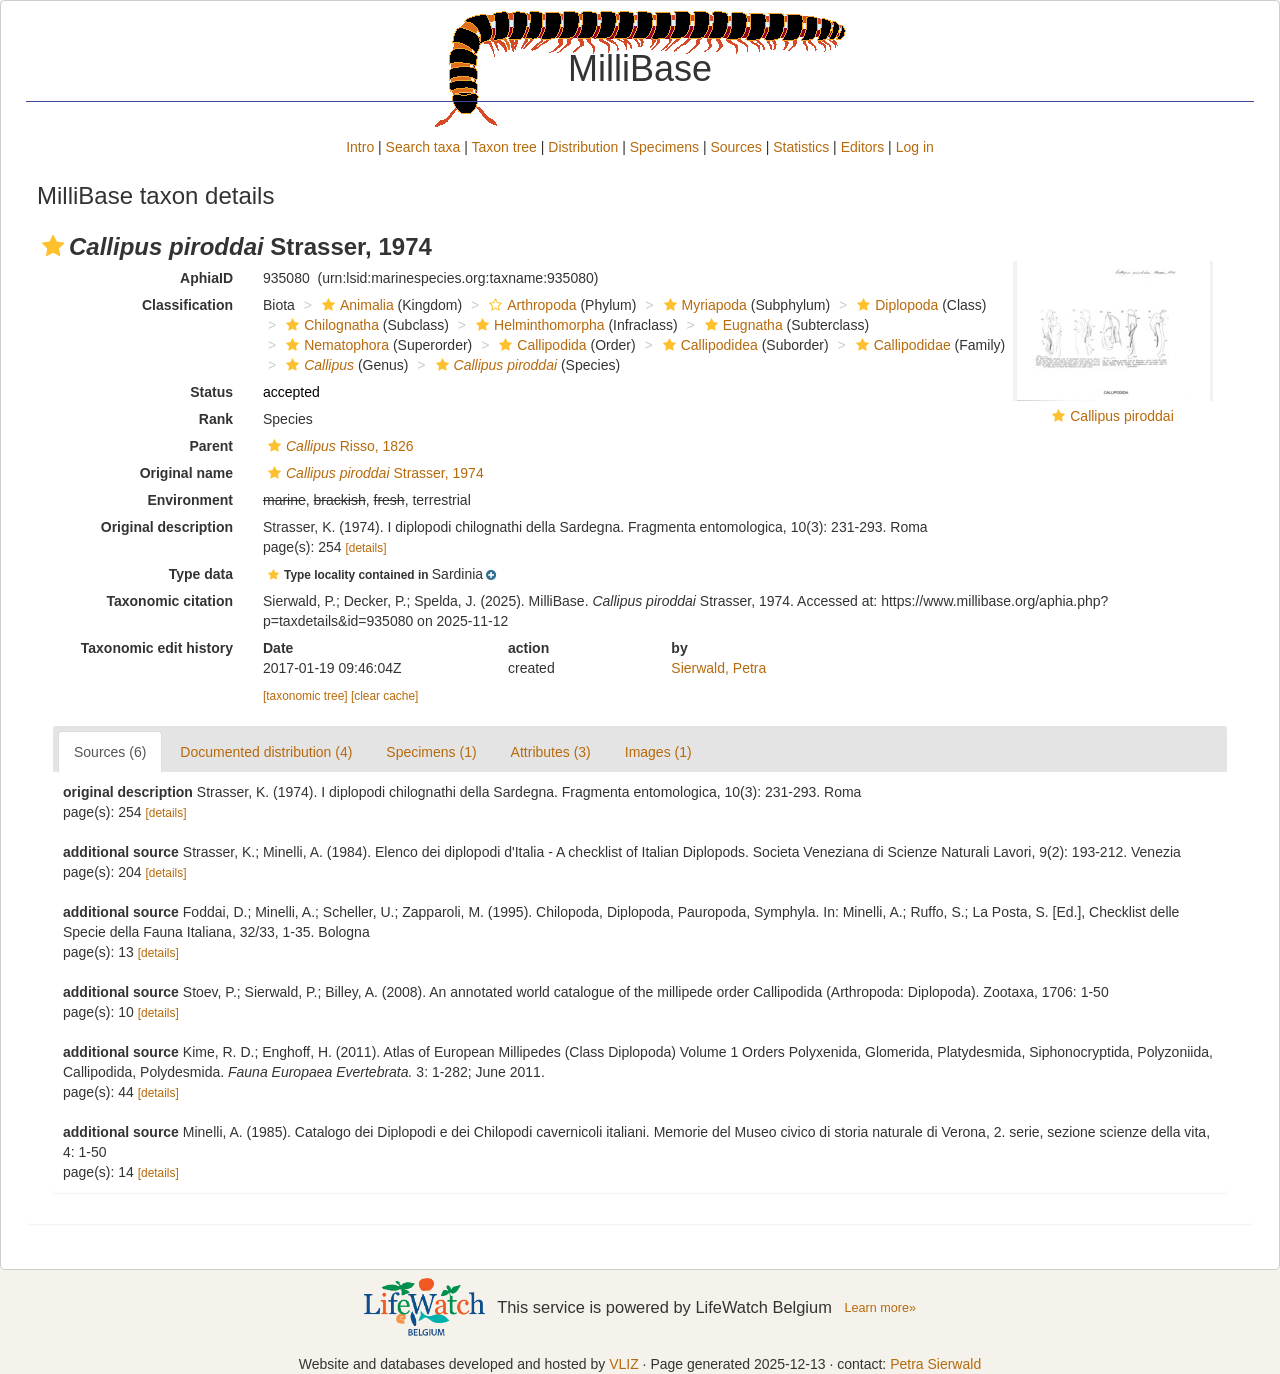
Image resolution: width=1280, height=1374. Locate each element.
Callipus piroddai (1122, 416)
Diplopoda (895, 305)
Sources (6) (110, 752)
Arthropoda (530, 305)
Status (211, 392)
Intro (360, 147)
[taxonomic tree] (305, 696)
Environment (190, 500)
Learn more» (880, 1308)
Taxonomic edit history (157, 648)
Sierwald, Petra (718, 668)
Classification (187, 305)
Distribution (583, 147)
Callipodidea (708, 345)
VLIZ (624, 1364)
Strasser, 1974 (373, 473)
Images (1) (658, 752)
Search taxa (423, 147)
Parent (211, 446)
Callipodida (540, 345)
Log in (915, 147)
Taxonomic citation (169, 601)
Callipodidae (901, 345)
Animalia (355, 305)
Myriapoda (703, 305)
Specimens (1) (431, 752)
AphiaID (206, 278)
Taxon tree (504, 147)
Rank (216, 419)
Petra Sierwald (935, 1364)
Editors (863, 147)
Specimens (664, 147)
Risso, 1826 (338, 446)
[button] (53, 246)
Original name (186, 473)
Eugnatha (741, 325)
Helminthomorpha (538, 325)
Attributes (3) (551, 752)
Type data (201, 574)
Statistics (801, 147)
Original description (167, 527)
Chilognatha (330, 325)
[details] (366, 548)
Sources (735, 147)
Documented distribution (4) (266, 752)
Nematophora (335, 345)
